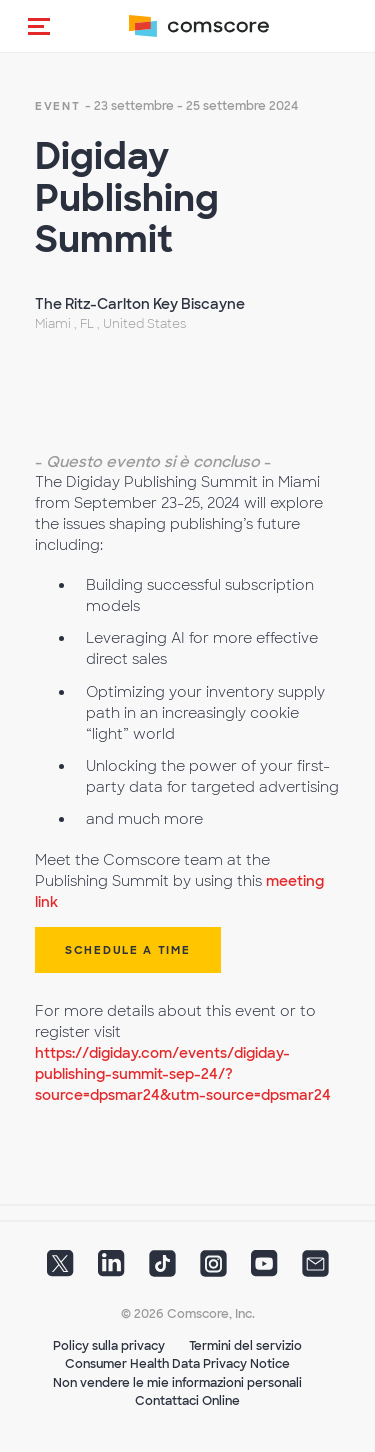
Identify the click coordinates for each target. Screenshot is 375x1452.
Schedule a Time (128, 950)
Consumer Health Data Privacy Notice (177, 1364)
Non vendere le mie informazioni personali (177, 1383)
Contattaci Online (187, 1401)
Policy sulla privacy (109, 1346)
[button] (39, 26)
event (58, 106)
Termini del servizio (245, 1346)
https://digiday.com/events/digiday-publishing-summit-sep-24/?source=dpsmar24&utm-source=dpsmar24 (183, 1074)
